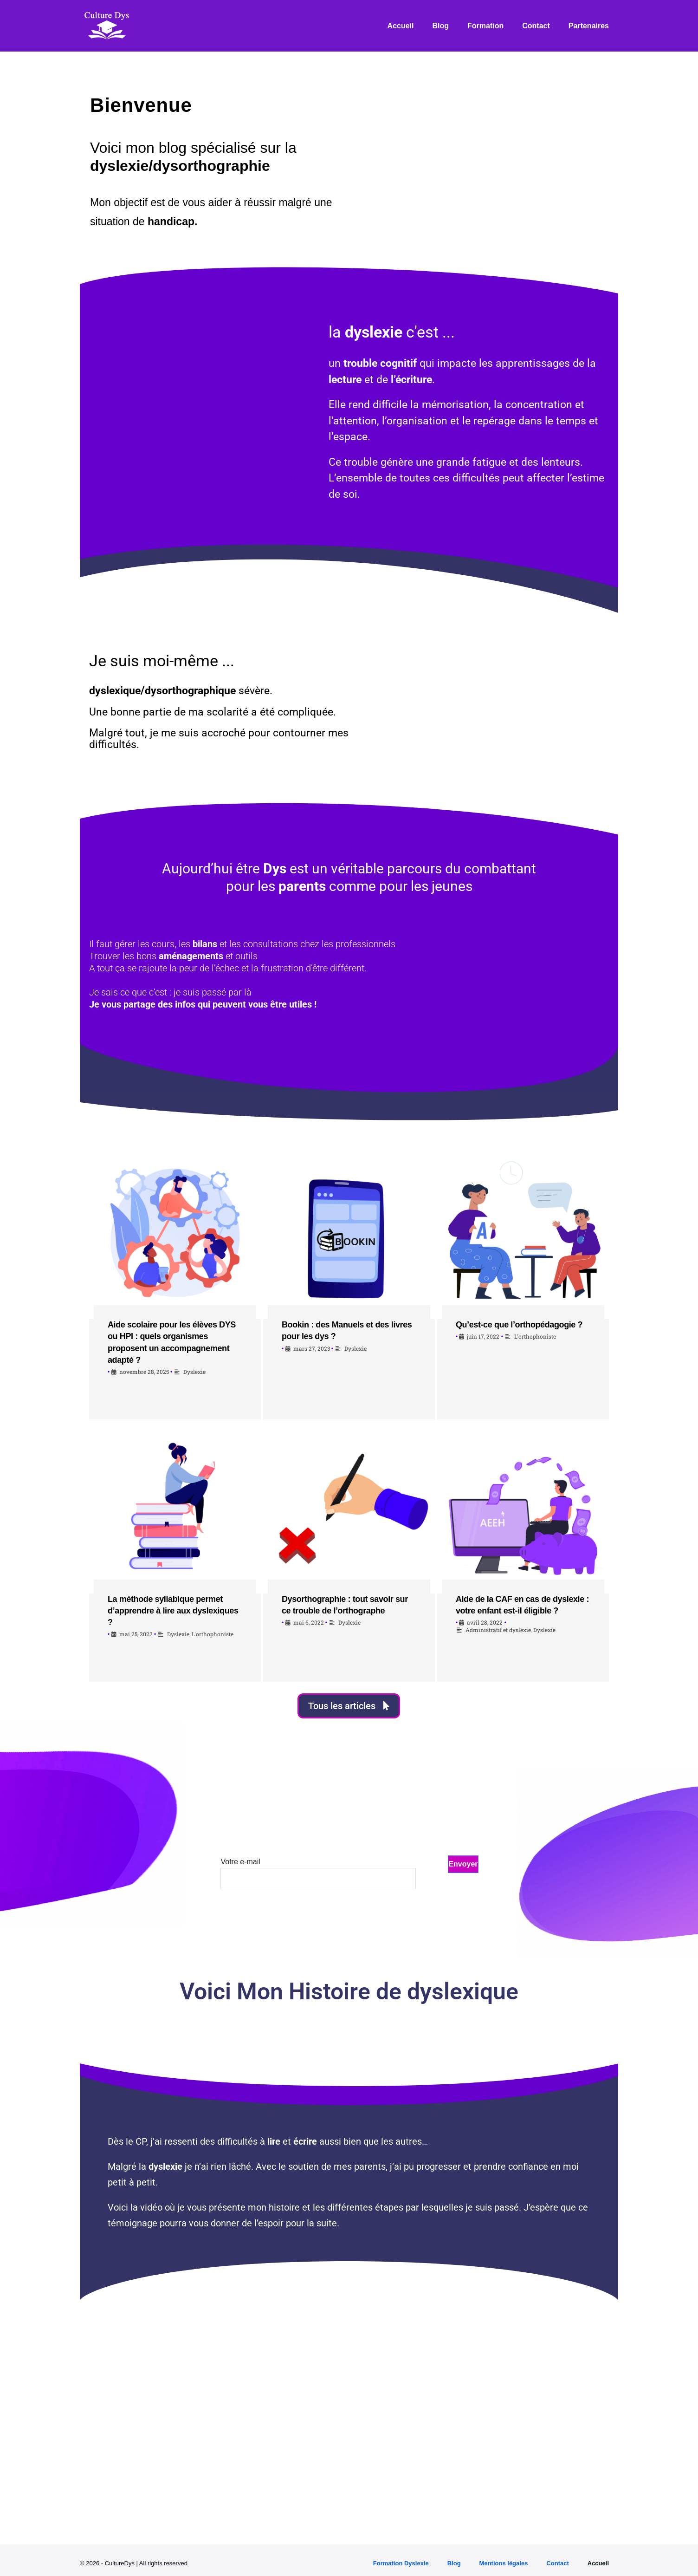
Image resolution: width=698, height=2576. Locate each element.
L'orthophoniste (535, 1336)
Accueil (401, 26)
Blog (441, 26)
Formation (485, 26)
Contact (536, 26)
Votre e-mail (318, 1870)
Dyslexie (194, 1371)
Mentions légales (503, 2563)
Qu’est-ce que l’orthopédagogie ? (519, 1324)
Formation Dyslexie (401, 2563)
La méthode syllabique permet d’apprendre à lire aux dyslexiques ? (173, 1610)
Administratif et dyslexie (498, 1629)
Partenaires (589, 26)
